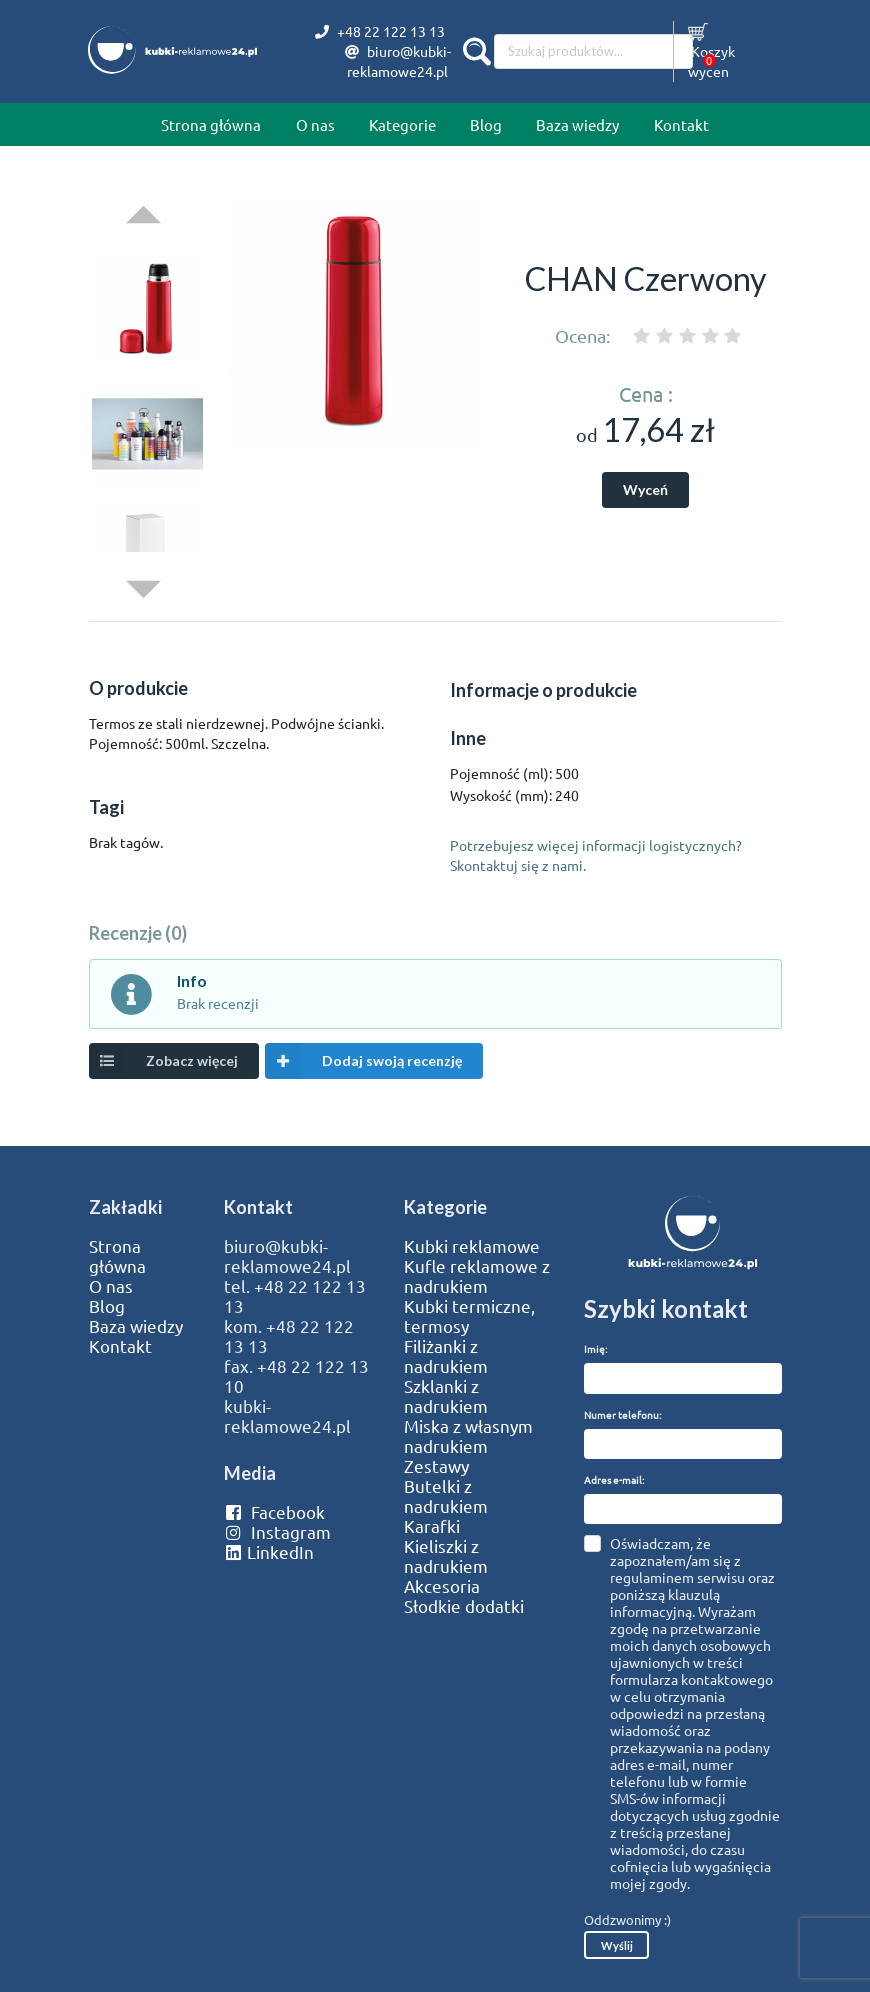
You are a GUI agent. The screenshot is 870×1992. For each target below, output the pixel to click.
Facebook (274, 1512)
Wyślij (617, 1945)
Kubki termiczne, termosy (469, 1316)
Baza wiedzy (577, 124)
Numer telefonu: (622, 1414)
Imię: (595, 1348)
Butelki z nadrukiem (446, 1496)
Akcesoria (442, 1586)
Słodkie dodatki (464, 1606)
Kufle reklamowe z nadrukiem (477, 1276)
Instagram (277, 1532)
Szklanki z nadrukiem (446, 1396)
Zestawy (436, 1466)
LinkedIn (269, 1552)
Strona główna (211, 124)
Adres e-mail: (614, 1479)
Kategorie (402, 124)
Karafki (432, 1526)
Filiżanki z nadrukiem (446, 1356)
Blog (486, 124)
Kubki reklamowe (472, 1246)
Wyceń (645, 489)
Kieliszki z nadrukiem (446, 1556)
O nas (315, 124)
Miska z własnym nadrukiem (468, 1436)
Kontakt (681, 124)
